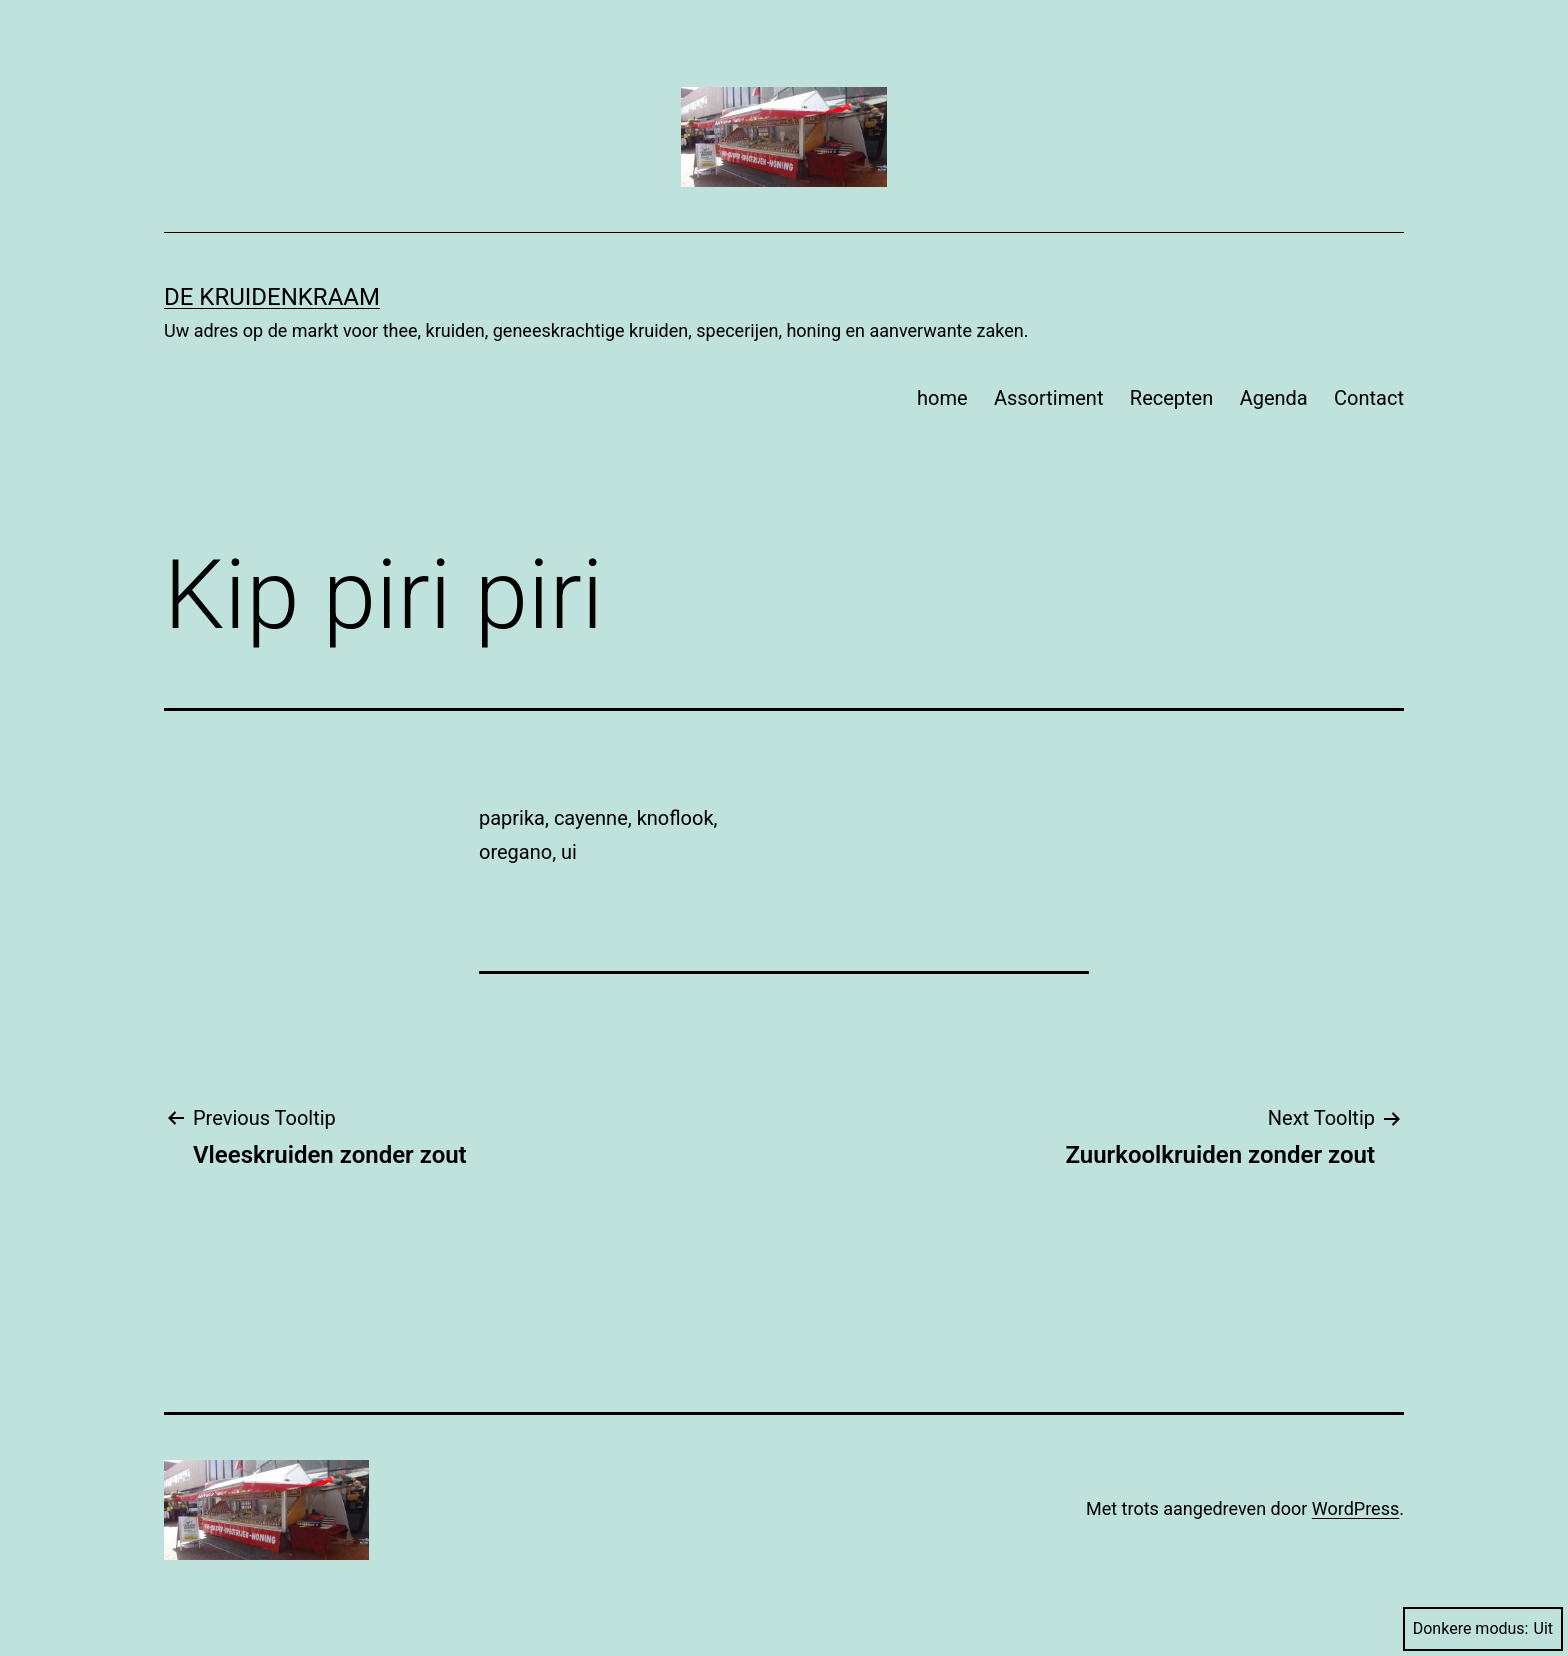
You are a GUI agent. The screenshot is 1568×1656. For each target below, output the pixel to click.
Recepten (1171, 398)
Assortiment (1049, 398)
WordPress (1355, 1508)
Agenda (1274, 398)
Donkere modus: (1483, 1628)
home (942, 398)
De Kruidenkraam (272, 297)
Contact (1369, 398)
